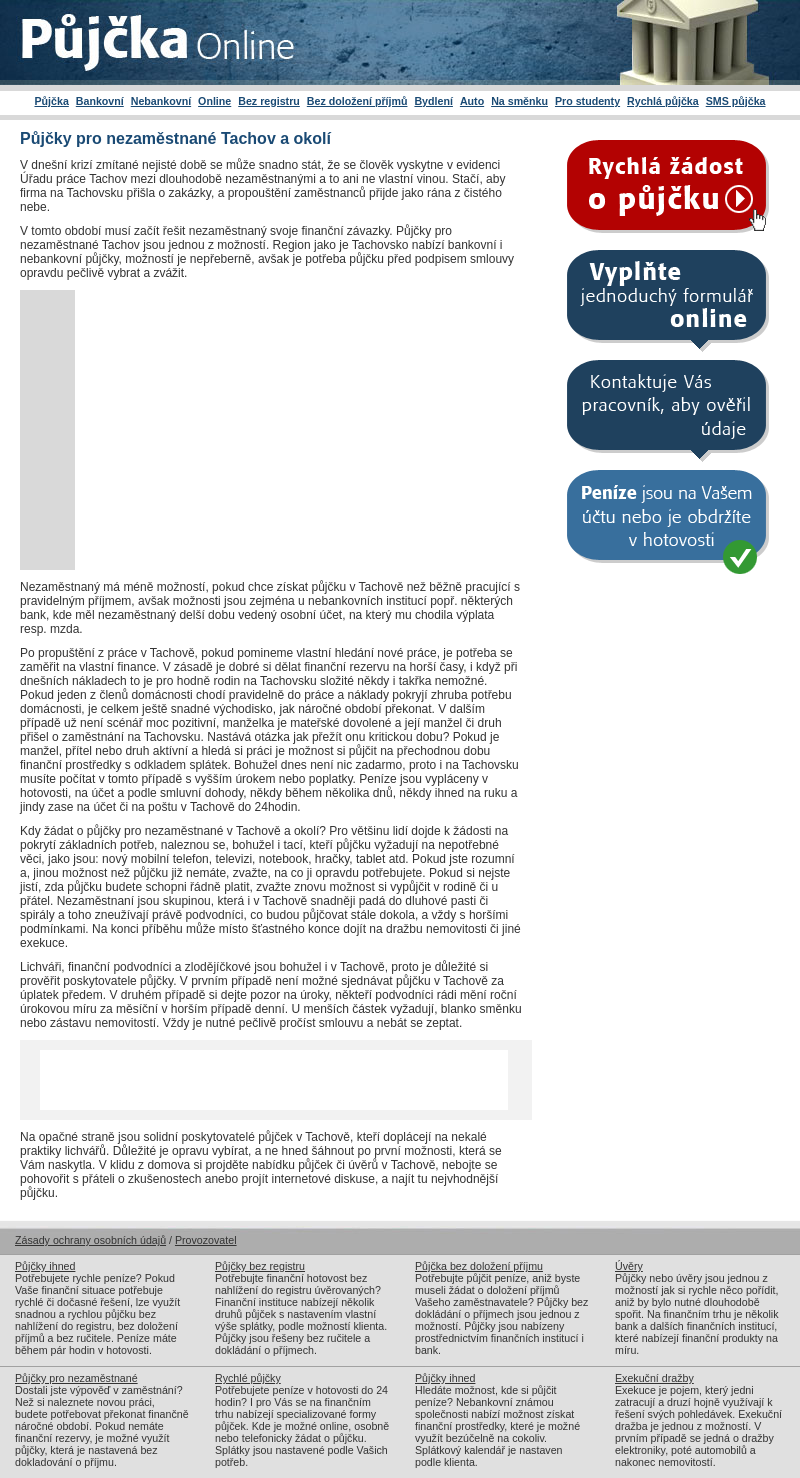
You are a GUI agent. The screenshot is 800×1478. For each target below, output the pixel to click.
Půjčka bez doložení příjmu (479, 1266)
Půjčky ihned (45, 1266)
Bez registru (269, 101)
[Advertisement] (243, 430)
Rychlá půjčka (663, 101)
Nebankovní (161, 101)
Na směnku (519, 101)
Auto (472, 101)
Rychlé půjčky (248, 1378)
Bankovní (100, 101)
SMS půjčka (736, 101)
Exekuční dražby (654, 1378)
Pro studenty (587, 101)
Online (214, 101)
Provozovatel (206, 1240)
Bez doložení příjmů (357, 101)
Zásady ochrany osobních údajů (90, 1240)
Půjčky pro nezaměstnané (76, 1378)
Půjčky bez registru (260, 1266)
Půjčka (51, 101)
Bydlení (433, 101)
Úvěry (629, 1266)
